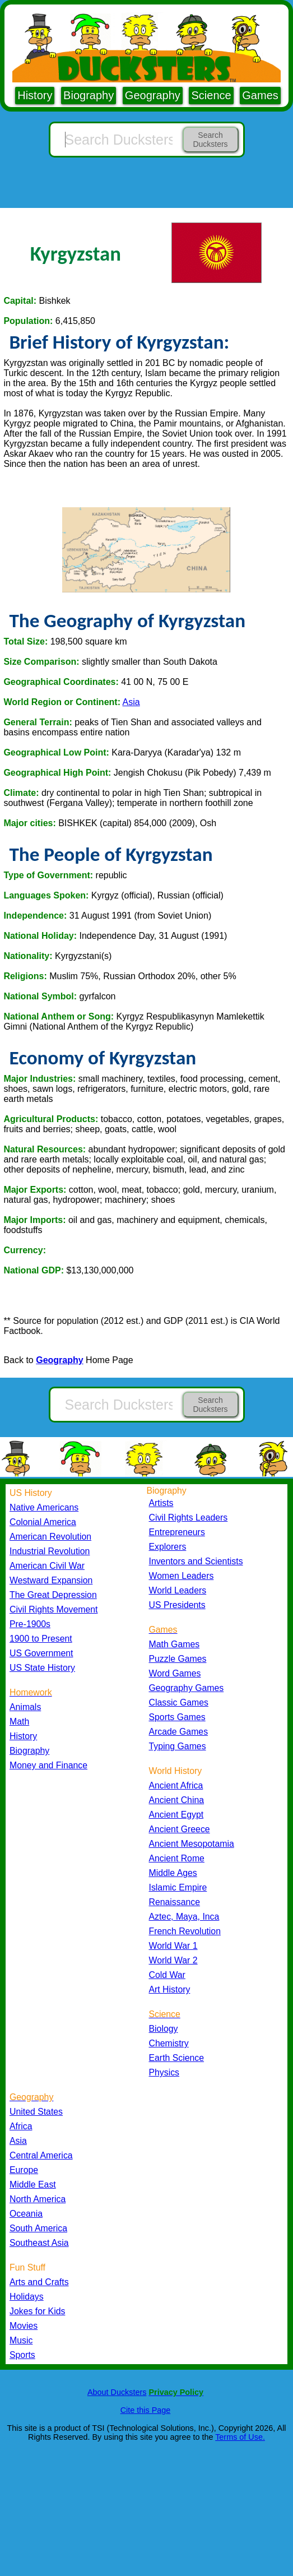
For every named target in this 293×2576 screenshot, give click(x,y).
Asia (131, 702)
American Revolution (50, 1536)
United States (36, 2111)
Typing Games (177, 1746)
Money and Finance (48, 1765)
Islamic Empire (178, 1887)
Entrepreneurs (177, 1532)
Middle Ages (173, 1873)
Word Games (175, 1673)
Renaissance (175, 1902)
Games (260, 95)
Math (19, 1721)
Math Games (174, 1644)
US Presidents (177, 1605)
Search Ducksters (210, 140)
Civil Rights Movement (53, 1609)
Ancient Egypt (176, 1814)
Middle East (33, 2184)
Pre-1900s (30, 1624)
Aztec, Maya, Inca (184, 1916)
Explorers (168, 1546)
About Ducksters (117, 2392)
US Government (41, 1653)
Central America (41, 2155)
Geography (152, 95)
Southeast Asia (39, 2243)
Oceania (26, 2213)
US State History (42, 1667)
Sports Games (177, 1717)
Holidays (27, 2296)
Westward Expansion (51, 1580)
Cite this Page (145, 2410)
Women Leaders (181, 1576)
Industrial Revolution (50, 1551)
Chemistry (169, 2043)
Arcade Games (178, 1731)
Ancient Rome (176, 1858)
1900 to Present (41, 1638)
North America (38, 2199)
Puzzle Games (178, 1659)
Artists (161, 1503)
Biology (163, 2028)
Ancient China (176, 1800)
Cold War (167, 1975)
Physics (164, 2072)
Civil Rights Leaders (188, 1517)
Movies (24, 2326)
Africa (21, 2126)
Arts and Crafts (39, 2282)
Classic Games (178, 1702)
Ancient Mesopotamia (191, 1843)
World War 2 (173, 1960)
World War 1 (173, 1945)
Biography (88, 95)
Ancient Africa (176, 1785)
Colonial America (43, 1522)
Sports (22, 2355)
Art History (169, 1989)
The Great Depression (53, 1595)
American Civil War (47, 1565)
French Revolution (185, 1931)
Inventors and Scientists (196, 1561)
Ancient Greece (179, 1829)
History (34, 95)
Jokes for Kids (37, 2311)
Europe (24, 2170)
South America (38, 2228)
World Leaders (178, 1590)
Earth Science (176, 2058)
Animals (25, 1707)
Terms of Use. (240, 2437)
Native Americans (44, 1507)
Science (211, 95)
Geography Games (186, 1688)
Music (21, 2340)
